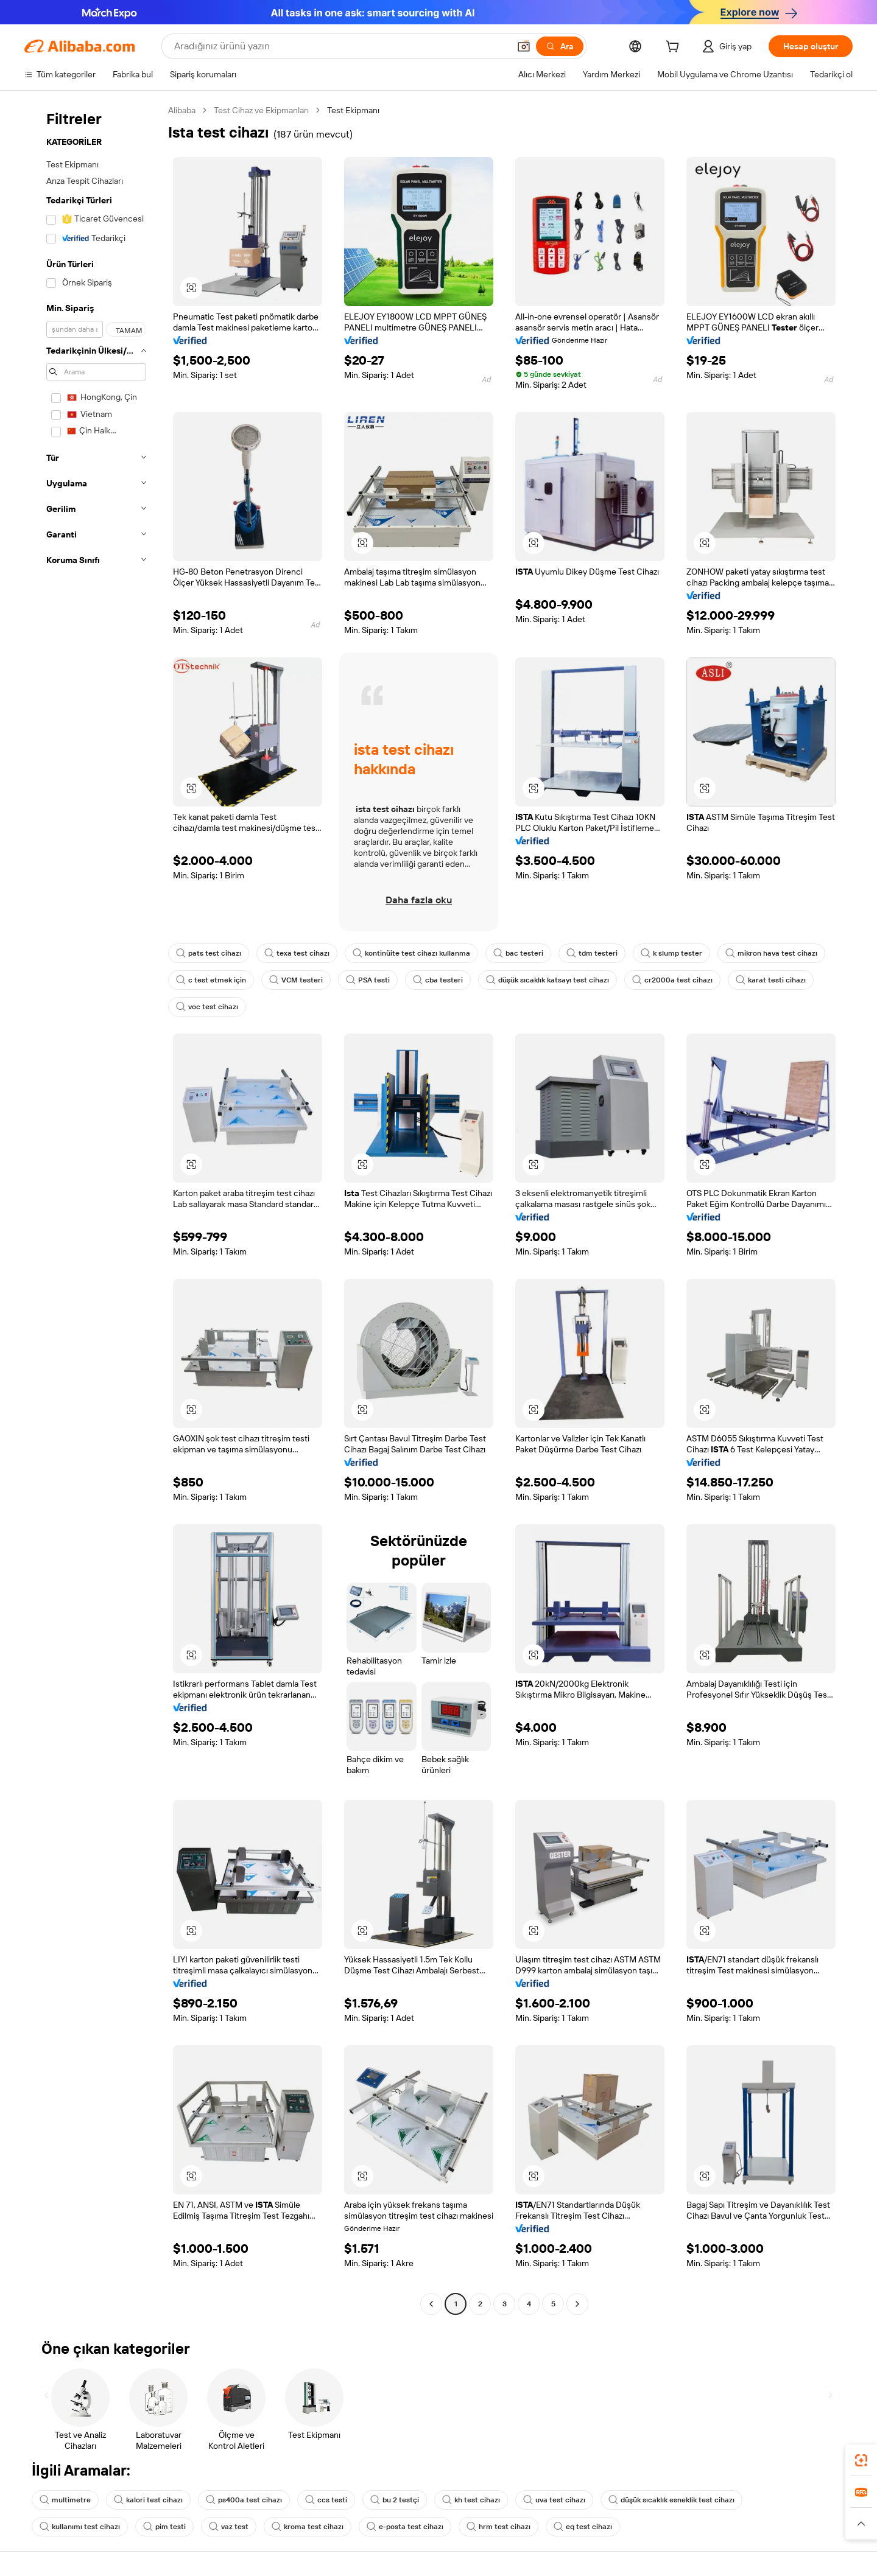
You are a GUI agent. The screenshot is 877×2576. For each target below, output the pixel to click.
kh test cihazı (471, 2500)
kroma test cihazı (307, 2527)
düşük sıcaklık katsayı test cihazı (547, 980)
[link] (861, 2460)
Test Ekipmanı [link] (353, 110)
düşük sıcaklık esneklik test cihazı (671, 2500)
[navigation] (92, 1208)
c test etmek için (211, 980)
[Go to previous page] (431, 2304)
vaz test (228, 2527)
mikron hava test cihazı (771, 953)
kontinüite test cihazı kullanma (411, 953)
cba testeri (438, 980)
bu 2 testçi (394, 2500)
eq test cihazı (583, 2527)
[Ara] (559, 46)
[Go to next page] (577, 2304)
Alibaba (181, 110)
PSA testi (368, 980)
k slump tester (671, 953)
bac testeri (518, 953)
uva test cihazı (554, 2500)
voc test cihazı (207, 1007)
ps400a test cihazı (244, 2500)
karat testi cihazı (771, 980)
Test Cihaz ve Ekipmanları (261, 110)
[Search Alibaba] (340, 46)
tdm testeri (592, 953)
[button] (523, 46)
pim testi (164, 2527)
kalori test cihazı (148, 2500)
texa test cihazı (296, 953)
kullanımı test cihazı (80, 2527)
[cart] (675, 48)
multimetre (65, 2500)
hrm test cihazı (498, 2527)
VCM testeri (296, 980)
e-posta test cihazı (405, 2527)
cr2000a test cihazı (672, 980)
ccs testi (326, 2500)
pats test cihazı (208, 953)
